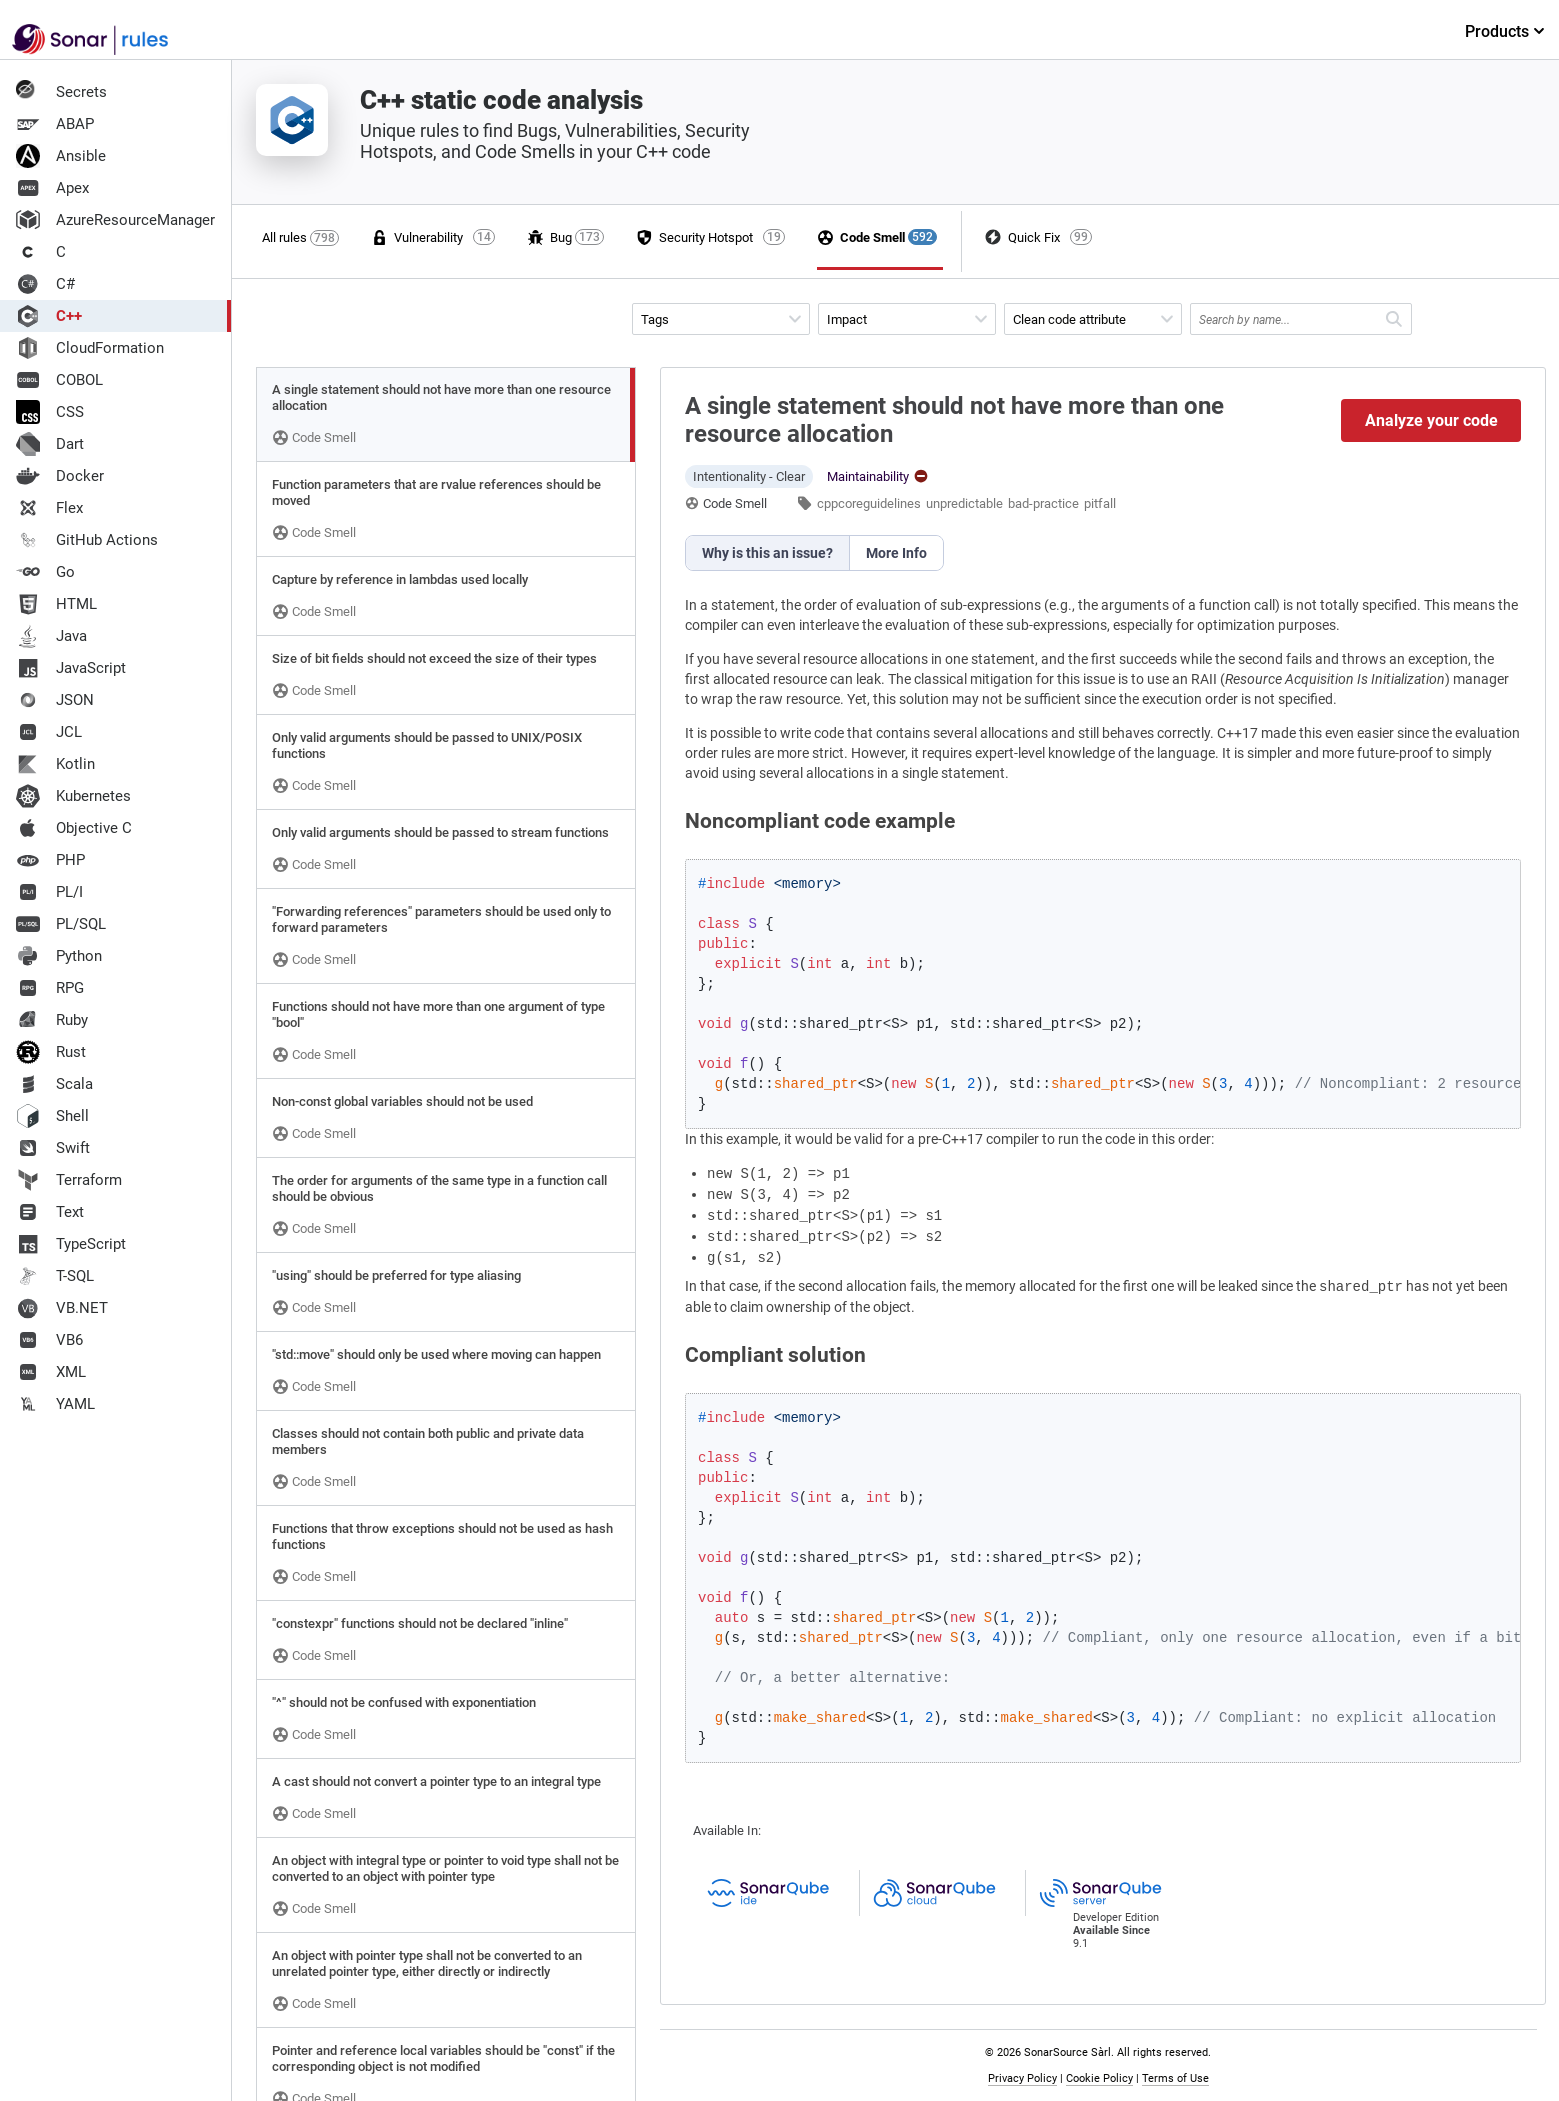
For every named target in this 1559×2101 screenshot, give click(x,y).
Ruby (52, 1020)
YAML (55, 1404)
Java (51, 636)
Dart (50, 444)
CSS (50, 412)
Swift (53, 1148)
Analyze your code (1431, 420)
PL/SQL (61, 924)
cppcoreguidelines (869, 503)
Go (45, 572)
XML (51, 1372)
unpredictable (964, 503)
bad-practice (1043, 503)
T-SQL (55, 1276)
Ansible (61, 156)
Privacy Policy (1022, 2078)
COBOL (59, 380)
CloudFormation (90, 348)
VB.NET (62, 1308)
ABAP (55, 124)
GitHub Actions (87, 540)
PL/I (49, 892)
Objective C (74, 828)
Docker (60, 476)
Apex (52, 188)
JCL (49, 732)
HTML (56, 604)
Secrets (61, 92)
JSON (55, 700)
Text (50, 1212)
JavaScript (71, 668)
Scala (54, 1084)
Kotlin (55, 764)
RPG (50, 988)
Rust (51, 1052)
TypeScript (71, 1244)
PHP (50, 860)
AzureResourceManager (115, 220)
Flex (49, 508)
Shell (52, 1116)
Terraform (69, 1180)
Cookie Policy (1099, 2078)
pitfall (1100, 503)
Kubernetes (73, 796)
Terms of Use (1175, 2078)
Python (59, 956)
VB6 (49, 1340)
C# (45, 284)
